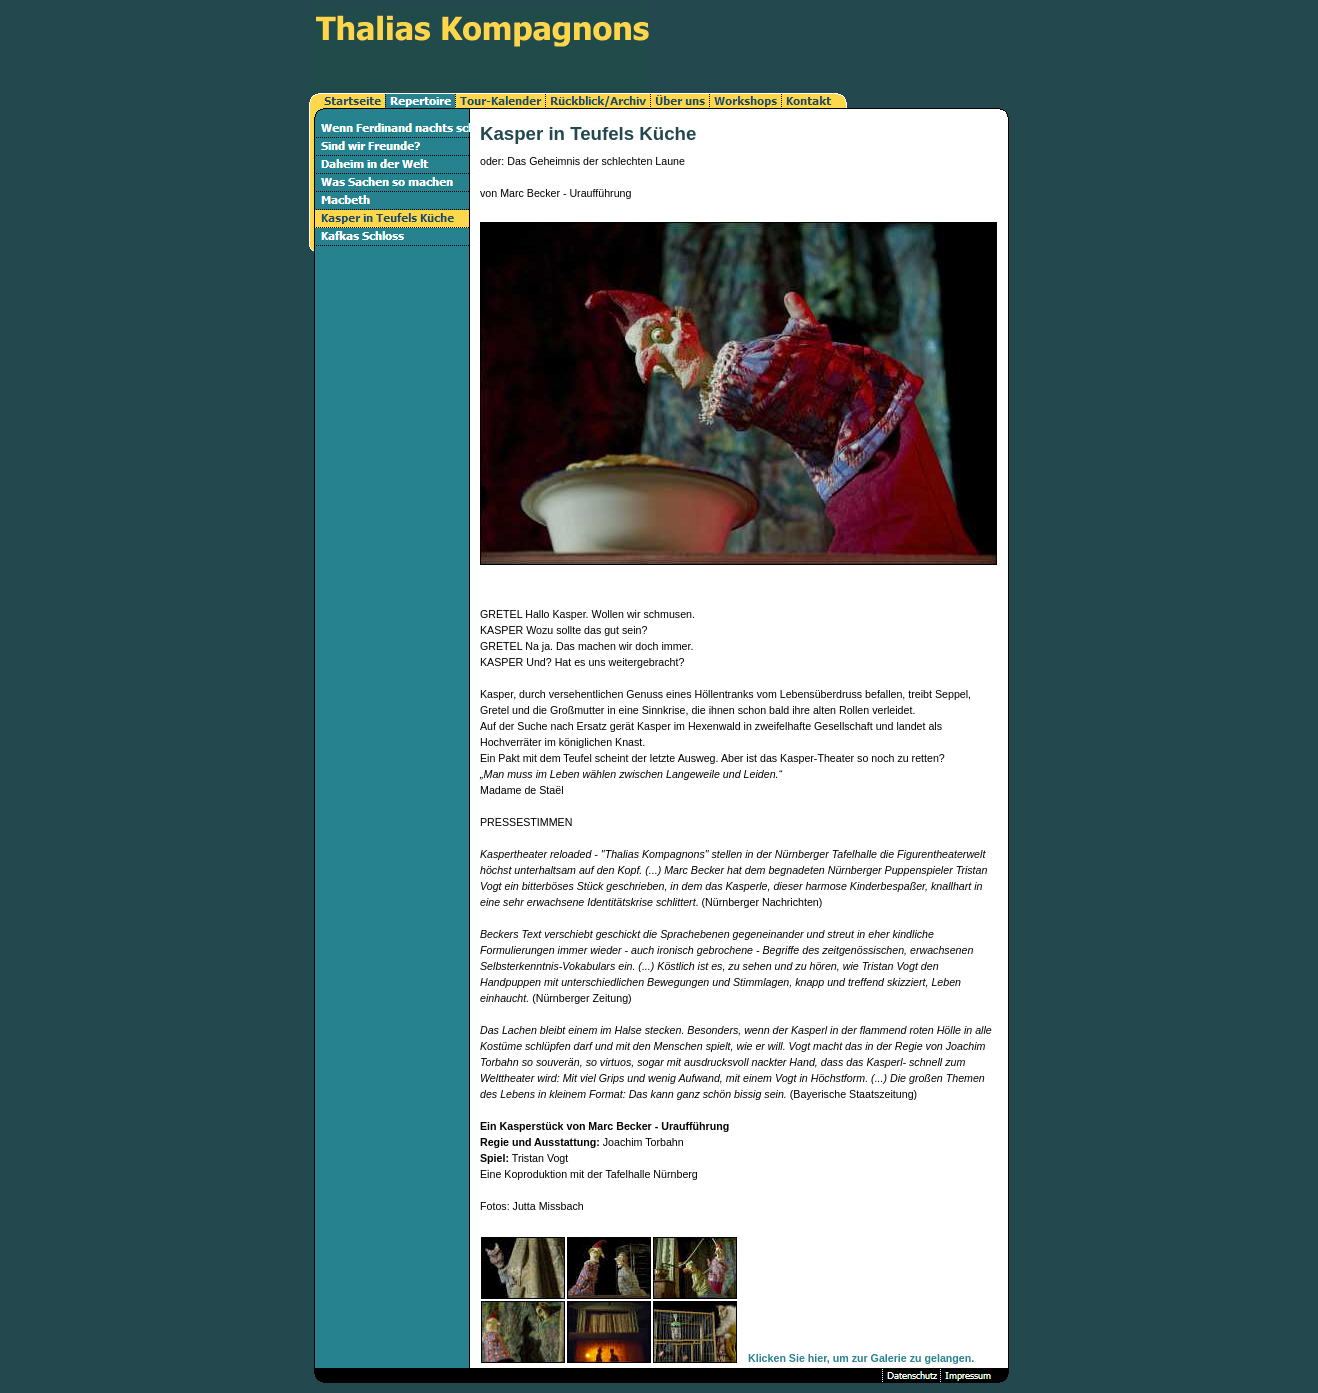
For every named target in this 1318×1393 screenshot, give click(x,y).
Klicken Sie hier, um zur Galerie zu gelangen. (861, 1358)
